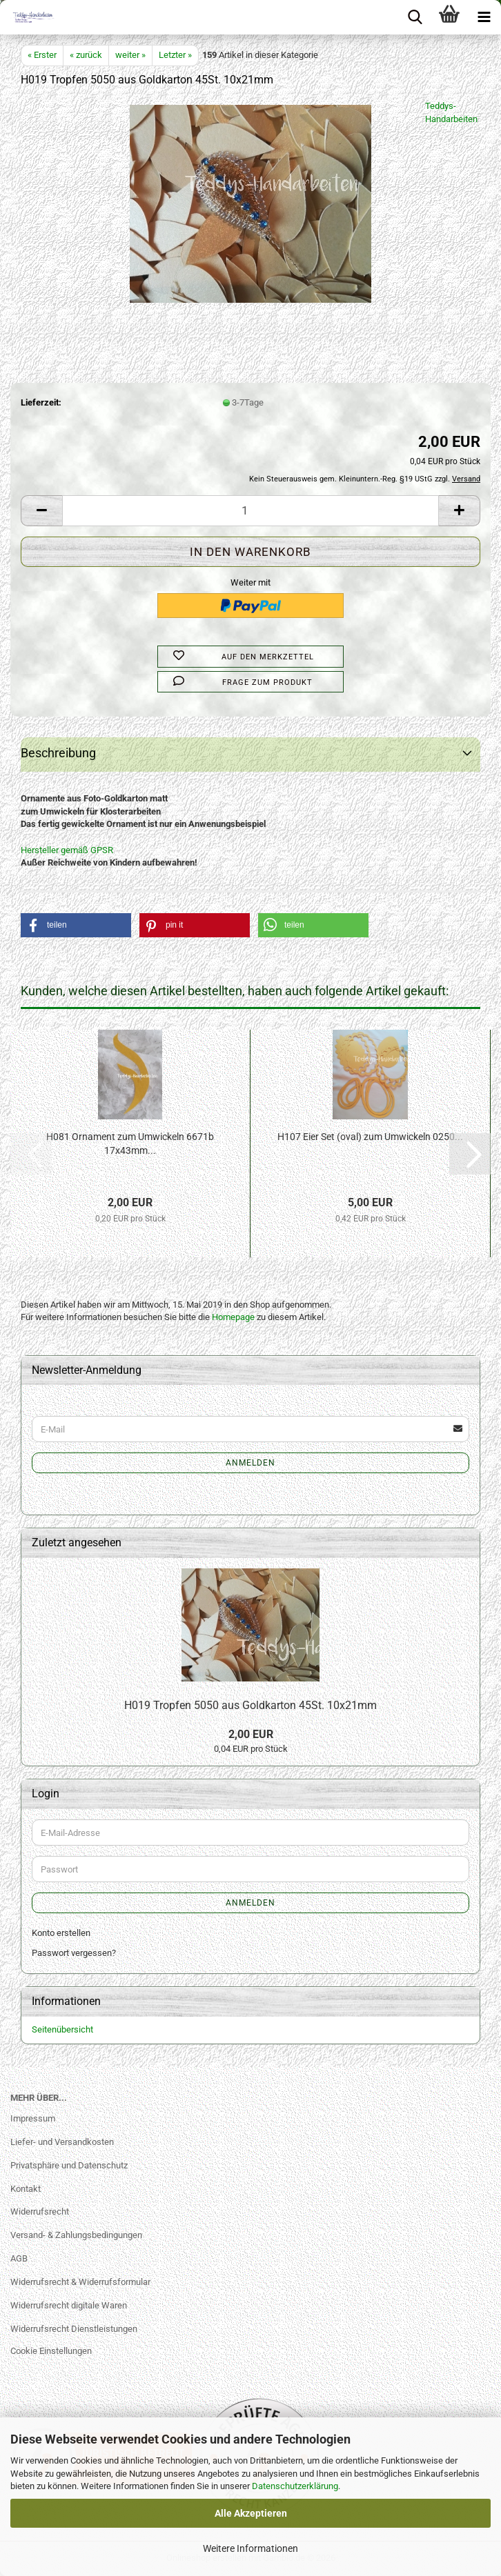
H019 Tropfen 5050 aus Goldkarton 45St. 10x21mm (250, 1705)
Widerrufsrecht (39, 2211)
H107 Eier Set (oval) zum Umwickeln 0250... (370, 1136)
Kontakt (25, 2189)
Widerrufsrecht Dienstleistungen (73, 2329)
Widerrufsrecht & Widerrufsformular (80, 2282)
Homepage (233, 1317)
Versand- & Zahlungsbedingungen (76, 2235)
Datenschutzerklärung (295, 2486)
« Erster (42, 55)
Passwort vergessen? (74, 1953)
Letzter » (175, 55)
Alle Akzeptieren (251, 2513)
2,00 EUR (250, 1734)
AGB (19, 2258)
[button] (41, 510)
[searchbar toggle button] (414, 17)
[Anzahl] (250, 510)
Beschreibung (58, 753)
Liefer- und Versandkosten (62, 2142)
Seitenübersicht (62, 2029)
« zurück (86, 55)
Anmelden (250, 1463)
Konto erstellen (61, 1933)
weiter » (130, 55)
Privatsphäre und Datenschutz (69, 2165)
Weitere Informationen (250, 2548)
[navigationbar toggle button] (483, 17)
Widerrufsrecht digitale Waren (68, 2305)
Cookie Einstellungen (51, 2351)
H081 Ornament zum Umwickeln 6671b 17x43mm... (130, 1143)
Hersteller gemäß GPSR (67, 850)
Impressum (32, 2118)
